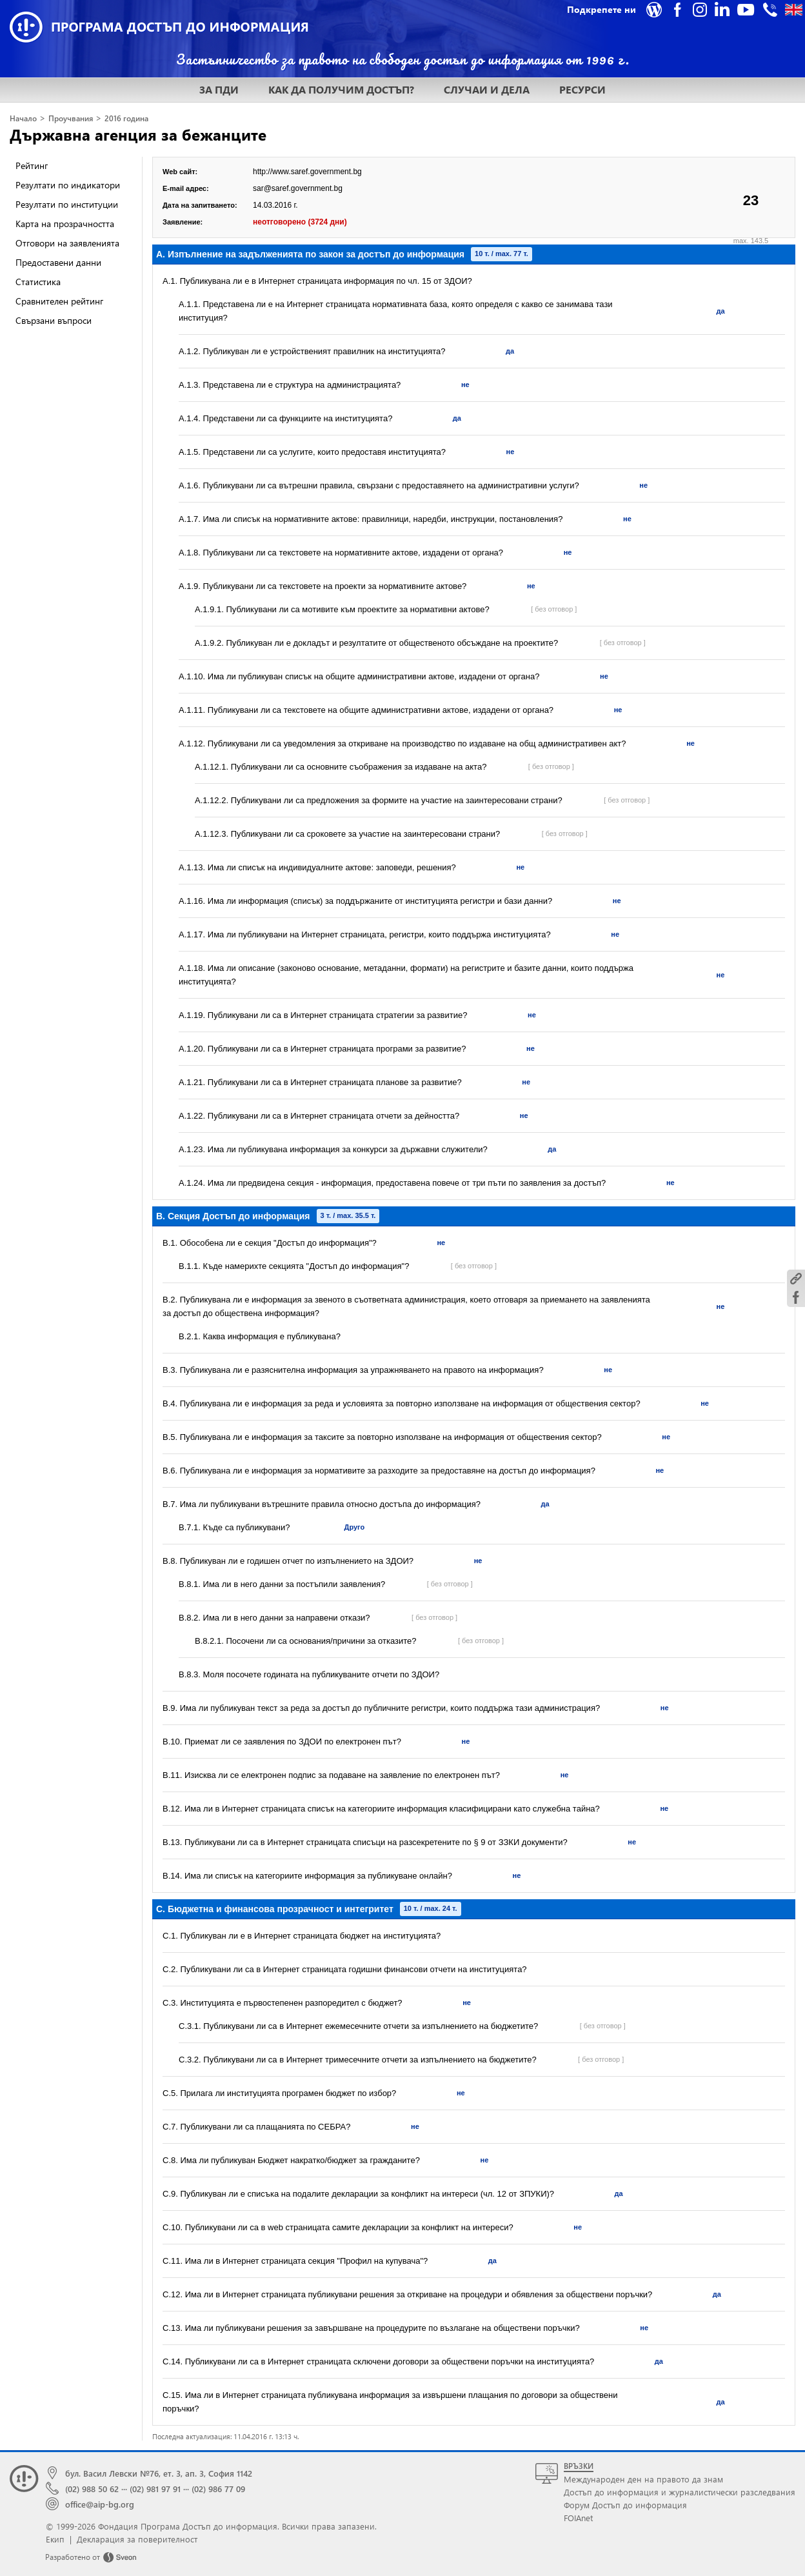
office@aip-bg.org (99, 2504)
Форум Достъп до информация (625, 2504)
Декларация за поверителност (137, 2538)
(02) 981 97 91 (155, 2488)
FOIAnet (578, 2517)
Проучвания (70, 118)
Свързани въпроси (53, 320)
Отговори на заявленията (67, 243)
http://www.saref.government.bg (307, 171)
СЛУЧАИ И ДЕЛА (487, 89)
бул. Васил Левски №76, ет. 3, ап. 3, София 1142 (158, 2473)
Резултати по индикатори (67, 185)
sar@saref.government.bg (298, 188)
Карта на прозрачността (64, 223)
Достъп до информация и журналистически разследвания (679, 2491)
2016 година (126, 118)
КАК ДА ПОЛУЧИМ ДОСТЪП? (341, 89)
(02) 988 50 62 (92, 2488)
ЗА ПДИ (219, 89)
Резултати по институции (66, 204)
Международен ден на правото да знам (643, 2478)
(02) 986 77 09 (218, 2488)
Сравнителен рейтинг (59, 301)
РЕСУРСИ (582, 89)
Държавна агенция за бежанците (138, 134)
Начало (23, 118)
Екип (55, 2538)
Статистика (38, 281)
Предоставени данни (58, 262)
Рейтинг (31, 165)
